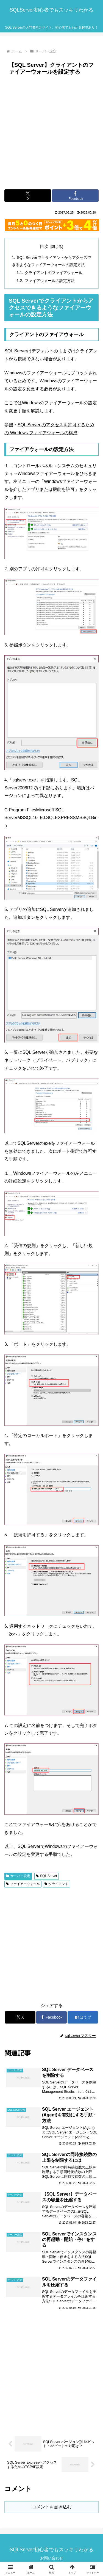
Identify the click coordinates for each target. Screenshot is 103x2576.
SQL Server (46, 1876)
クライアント (56, 1884)
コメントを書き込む (51, 2507)
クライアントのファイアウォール (53, 272)
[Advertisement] (51, 131)
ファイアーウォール (23, 1884)
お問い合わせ (51, 2558)
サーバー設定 (18, 1876)
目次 (44, 246)
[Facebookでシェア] (75, 195)
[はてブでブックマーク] (83, 2017)
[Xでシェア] (27, 195)
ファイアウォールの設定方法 (50, 280)
